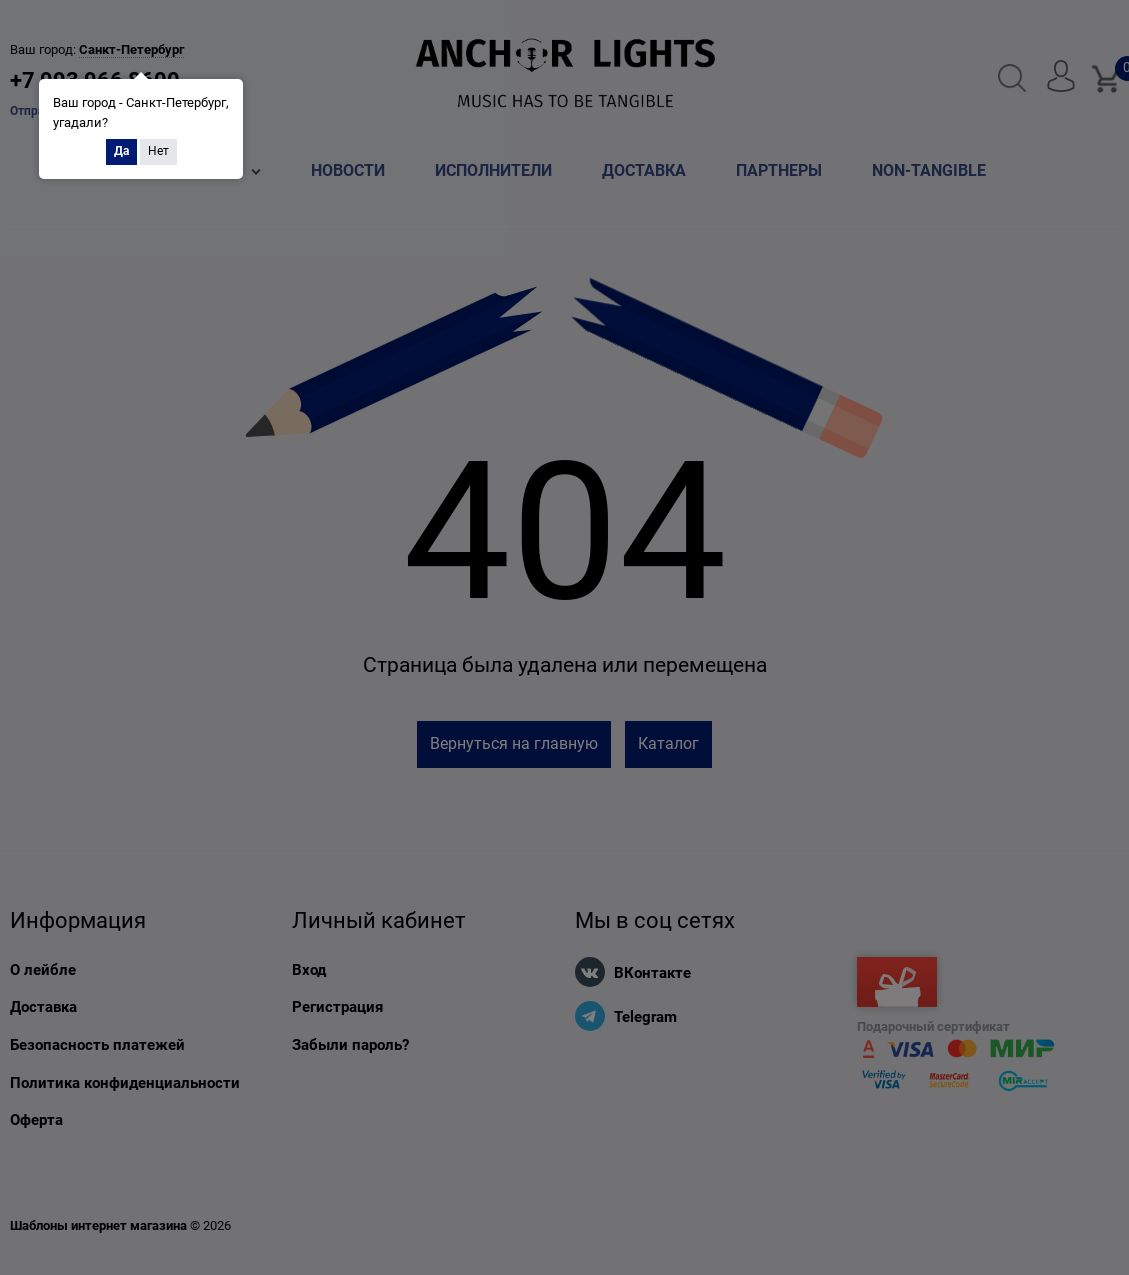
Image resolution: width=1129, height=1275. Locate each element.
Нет (158, 151)
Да (121, 151)
